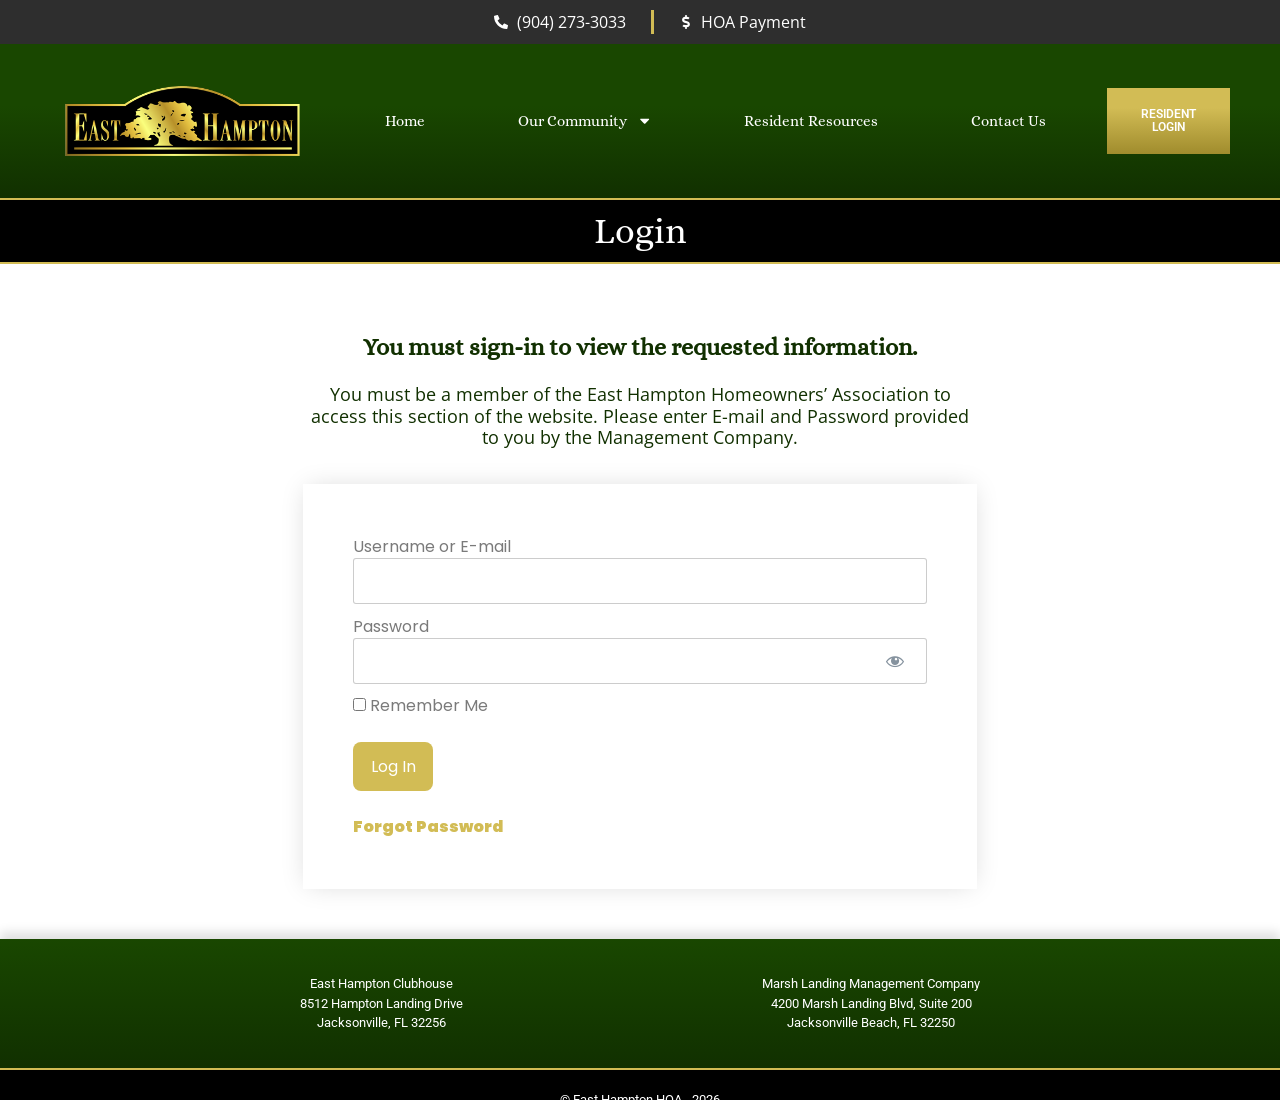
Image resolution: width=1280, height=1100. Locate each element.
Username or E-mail (432, 545)
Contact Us (1008, 121)
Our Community (585, 120)
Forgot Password (428, 826)
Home (405, 121)
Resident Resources (811, 121)
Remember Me (420, 706)
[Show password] (894, 661)
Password (391, 625)
